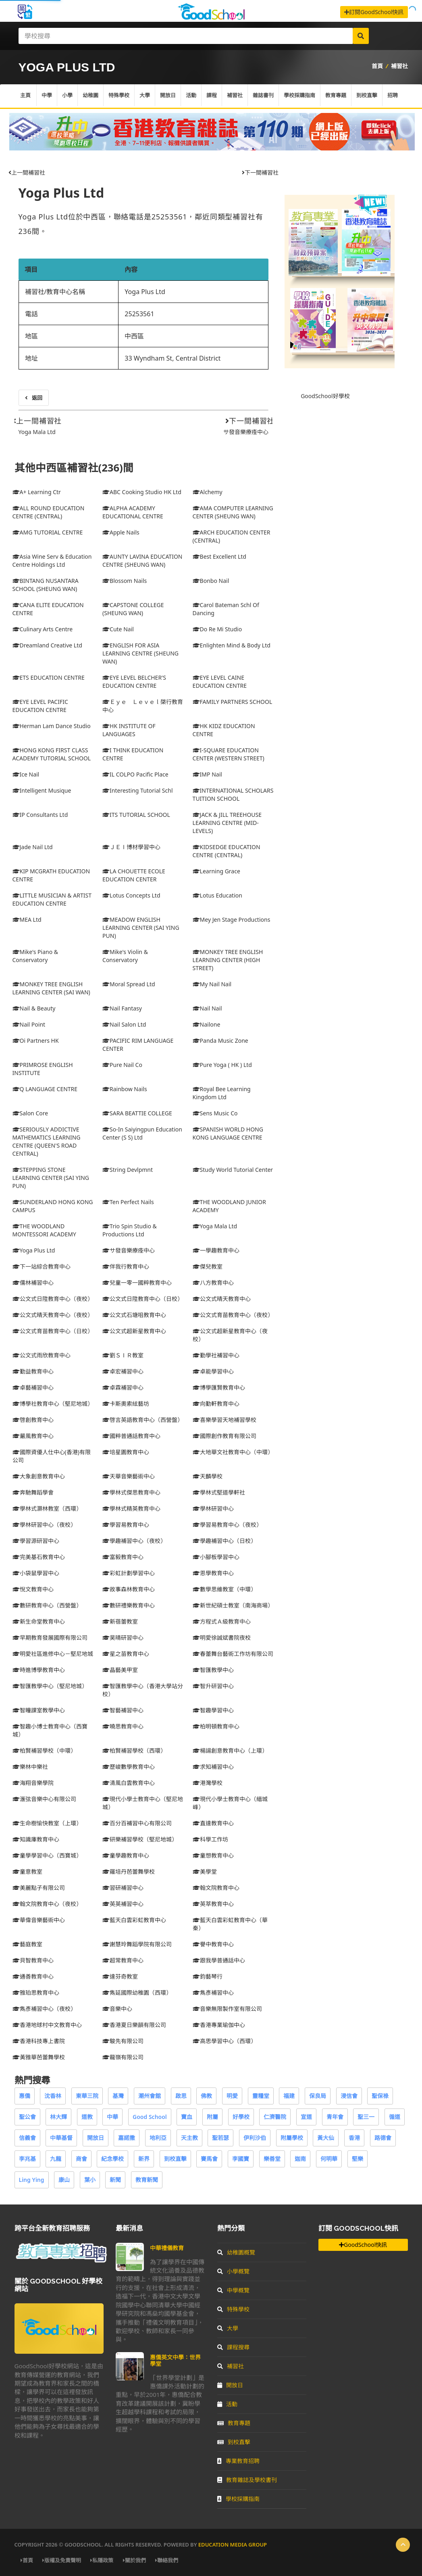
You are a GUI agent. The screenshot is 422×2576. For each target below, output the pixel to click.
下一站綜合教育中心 (41, 1266)
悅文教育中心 (33, 1589)
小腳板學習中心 (216, 1557)
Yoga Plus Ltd (61, 192)
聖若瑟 (220, 2138)
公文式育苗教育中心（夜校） (233, 1315)
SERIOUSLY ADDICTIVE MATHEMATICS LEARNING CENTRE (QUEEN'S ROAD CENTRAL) (46, 1141)
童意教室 (27, 1871)
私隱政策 (101, 2560)
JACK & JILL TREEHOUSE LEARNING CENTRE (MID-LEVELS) (227, 823)
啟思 (181, 2096)
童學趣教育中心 (125, 1855)
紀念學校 (112, 2159)
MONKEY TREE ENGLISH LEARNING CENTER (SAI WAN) (51, 988)
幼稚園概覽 (236, 2252)
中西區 (134, 336)
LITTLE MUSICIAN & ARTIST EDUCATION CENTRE (51, 899)
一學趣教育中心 (216, 1250)
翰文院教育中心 (216, 1887)
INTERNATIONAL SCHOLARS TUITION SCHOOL (233, 794)
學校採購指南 (299, 96)
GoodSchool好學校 (325, 396)
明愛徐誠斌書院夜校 (222, 1637)
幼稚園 (90, 96)
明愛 (232, 2096)
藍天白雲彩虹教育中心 (134, 1920)
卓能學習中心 (213, 1371)
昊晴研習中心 (122, 1637)
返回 (33, 397)
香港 (354, 2138)
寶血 (186, 2117)
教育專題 (335, 96)
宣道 (306, 2117)
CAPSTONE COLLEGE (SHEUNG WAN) (133, 609)
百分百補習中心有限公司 (137, 1823)
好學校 (241, 2117)
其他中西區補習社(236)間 (74, 468)
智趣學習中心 (213, 1710)
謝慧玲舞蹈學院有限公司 (137, 1944)
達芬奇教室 (120, 1976)
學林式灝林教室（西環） (47, 1508)
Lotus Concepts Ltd (131, 895)
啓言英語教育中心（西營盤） (142, 1420)
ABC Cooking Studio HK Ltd (141, 492)
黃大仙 (325, 2138)
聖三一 (366, 2117)
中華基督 (61, 2138)
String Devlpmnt (127, 1169)
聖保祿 (380, 2096)
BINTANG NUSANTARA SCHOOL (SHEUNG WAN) (45, 585)
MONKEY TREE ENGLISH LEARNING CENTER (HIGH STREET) (228, 960)
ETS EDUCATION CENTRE (48, 677)
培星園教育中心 (125, 1452)
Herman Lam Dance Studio (51, 726)
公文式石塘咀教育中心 (134, 1315)
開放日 (168, 96)
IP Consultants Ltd (40, 814)
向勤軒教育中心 (216, 1403)
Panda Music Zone (220, 1040)
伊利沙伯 (254, 2138)
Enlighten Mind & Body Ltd (231, 645)
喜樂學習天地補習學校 (224, 1420)
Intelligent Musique (41, 790)
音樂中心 (117, 2008)
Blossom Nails (124, 581)
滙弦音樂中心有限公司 (44, 1799)
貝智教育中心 (33, 1960)
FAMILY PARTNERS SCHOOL (232, 702)
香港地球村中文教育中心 (47, 2025)
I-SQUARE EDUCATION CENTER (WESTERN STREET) (228, 754)
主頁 (25, 96)
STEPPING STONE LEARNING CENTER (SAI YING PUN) (50, 1178)
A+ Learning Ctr (36, 492)
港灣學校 (207, 1783)
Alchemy (207, 492)
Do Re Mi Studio (217, 629)
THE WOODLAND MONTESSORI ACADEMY (44, 1230)
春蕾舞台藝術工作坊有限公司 (233, 1653)
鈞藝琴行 (207, 1976)
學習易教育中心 (125, 1524)
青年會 (334, 2117)
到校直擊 (366, 96)
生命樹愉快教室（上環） (47, 1823)
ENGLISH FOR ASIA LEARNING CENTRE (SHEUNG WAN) (140, 653)
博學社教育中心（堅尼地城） (52, 1403)
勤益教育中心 (33, 1371)
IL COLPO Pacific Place (135, 774)
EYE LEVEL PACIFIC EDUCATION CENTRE (40, 706)
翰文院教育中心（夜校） (47, 1904)
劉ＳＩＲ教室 (122, 1355)
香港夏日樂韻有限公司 (134, 2025)
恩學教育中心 (213, 1573)
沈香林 (52, 2096)
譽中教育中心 (213, 1944)
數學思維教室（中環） (224, 1589)
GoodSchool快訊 (363, 2244)
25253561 (139, 313)
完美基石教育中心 (38, 1557)
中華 (112, 2117)
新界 (144, 2159)
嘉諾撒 (126, 2138)
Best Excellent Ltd (219, 556)
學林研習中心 (213, 1508)
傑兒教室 (207, 1266)
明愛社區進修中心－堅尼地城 (52, 1653)
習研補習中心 (122, 1887)
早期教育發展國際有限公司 (49, 1637)
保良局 (317, 2096)
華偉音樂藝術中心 (38, 1920)
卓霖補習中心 (122, 1387)
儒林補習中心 (33, 1282)
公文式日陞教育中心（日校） (142, 1299)
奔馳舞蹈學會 (33, 1492)
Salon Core (30, 1113)
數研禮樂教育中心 (128, 1605)
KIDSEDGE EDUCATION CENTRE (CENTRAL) (226, 851)
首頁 (377, 66)
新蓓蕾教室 (120, 1621)
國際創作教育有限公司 (224, 1436)
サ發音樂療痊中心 (245, 432)
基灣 (118, 2096)
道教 (87, 2117)
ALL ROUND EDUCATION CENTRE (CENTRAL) (48, 512)
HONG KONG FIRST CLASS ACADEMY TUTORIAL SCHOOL (51, 754)
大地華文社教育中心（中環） (233, 1452)
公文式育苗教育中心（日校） (52, 1331)
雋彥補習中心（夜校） (44, 2008)
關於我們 (134, 2560)
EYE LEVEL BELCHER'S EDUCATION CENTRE (134, 681)
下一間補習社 (260, 172)
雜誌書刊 (263, 96)
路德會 (382, 2138)
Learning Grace (216, 871)
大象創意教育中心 (38, 1476)
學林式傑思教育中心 (131, 1492)
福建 (289, 2096)
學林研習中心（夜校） (44, 1524)
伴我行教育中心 (125, 1266)
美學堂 (205, 1871)
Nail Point (29, 1024)
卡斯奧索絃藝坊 (125, 1403)
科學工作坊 (210, 1839)
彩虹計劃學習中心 (128, 1573)
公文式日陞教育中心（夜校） (52, 1299)
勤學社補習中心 (216, 1355)
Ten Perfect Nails (128, 1202)
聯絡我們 (166, 2560)
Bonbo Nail (211, 581)
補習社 (399, 66)
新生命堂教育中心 (38, 1621)
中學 (47, 96)
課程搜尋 (233, 2347)
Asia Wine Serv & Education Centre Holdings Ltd (52, 560)
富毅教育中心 (122, 1557)
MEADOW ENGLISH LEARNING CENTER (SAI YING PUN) (140, 927)
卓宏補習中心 (122, 1371)
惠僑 (24, 2096)
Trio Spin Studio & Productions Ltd (129, 1230)
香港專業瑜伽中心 (219, 2025)
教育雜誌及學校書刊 (247, 2480)
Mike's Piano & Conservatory (35, 956)
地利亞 (158, 2138)
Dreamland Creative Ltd (47, 645)
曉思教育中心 (122, 1726)
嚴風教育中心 (33, 1436)
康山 (64, 2180)
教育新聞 (146, 2180)
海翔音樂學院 (33, 1783)
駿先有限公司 (122, 2041)
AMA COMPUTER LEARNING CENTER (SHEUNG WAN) (233, 512)
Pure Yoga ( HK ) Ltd (222, 1065)
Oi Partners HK (35, 1040)
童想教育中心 (213, 1855)
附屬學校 (292, 2138)
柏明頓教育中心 (216, 1726)
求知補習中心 (213, 1766)
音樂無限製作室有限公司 (227, 2008)
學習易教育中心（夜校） (227, 1524)
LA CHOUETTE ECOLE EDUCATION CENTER (133, 875)
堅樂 (357, 2159)
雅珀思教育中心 (35, 1992)
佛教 (206, 2096)
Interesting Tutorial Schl (137, 790)
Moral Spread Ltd (128, 984)
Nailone (206, 1024)
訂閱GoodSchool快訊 (373, 12)
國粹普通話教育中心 (131, 1436)
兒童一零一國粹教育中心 (137, 1282)
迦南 (300, 2159)
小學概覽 (233, 2271)
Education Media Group (232, 2544)
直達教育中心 (213, 1823)
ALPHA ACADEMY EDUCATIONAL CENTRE (132, 512)
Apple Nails (120, 532)
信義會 (27, 2138)
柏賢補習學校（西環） (134, 1750)
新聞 (115, 2180)
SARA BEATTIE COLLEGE (137, 1113)
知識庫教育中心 (35, 1839)
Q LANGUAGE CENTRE (45, 1089)
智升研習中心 (213, 1686)
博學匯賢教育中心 (219, 1387)
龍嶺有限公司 (122, 2057)
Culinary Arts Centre (42, 629)
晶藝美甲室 (120, 1670)
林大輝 (58, 2117)
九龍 (55, 2159)
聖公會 (27, 2117)
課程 (211, 96)
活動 (191, 96)
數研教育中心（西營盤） (47, 1605)
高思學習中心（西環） (224, 2041)
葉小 (90, 2180)
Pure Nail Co (122, 1065)
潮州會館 (149, 2096)
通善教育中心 (33, 1976)
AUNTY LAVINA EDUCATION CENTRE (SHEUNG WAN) (142, 560)
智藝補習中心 (122, 1710)
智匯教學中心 (213, 1670)
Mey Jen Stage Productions (231, 919)
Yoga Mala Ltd (37, 432)
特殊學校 (118, 96)
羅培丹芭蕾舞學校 (128, 1871)
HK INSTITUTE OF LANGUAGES (129, 730)
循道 (394, 2117)
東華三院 (87, 2096)
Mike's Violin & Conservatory (125, 956)
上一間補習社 (26, 172)
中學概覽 (233, 2290)
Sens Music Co (215, 1113)
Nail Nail (207, 1008)
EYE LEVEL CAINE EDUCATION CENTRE (220, 681)
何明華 (328, 2159)
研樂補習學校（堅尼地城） (139, 1839)
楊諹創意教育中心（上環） (230, 1750)
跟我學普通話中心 (219, 1960)
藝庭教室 (27, 1944)
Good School (150, 2117)
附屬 (212, 2117)
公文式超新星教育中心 (134, 1331)
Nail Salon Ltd (124, 1024)
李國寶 (240, 2159)
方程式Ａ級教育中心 (222, 1621)
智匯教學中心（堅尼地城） (49, 1686)
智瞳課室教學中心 (38, 1710)
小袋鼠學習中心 (35, 1573)
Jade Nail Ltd (32, 847)
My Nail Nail (212, 984)
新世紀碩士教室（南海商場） (233, 1605)
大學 (144, 96)
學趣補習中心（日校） (224, 1541)
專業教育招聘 (238, 2461)
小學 (67, 96)
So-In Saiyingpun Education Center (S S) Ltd (142, 1133)
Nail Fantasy (122, 1008)
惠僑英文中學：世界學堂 (175, 2360)
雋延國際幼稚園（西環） (137, 1992)
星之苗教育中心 (125, 1653)
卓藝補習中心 (33, 1387)
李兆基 (27, 2159)
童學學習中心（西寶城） (47, 1855)
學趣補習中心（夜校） (134, 1541)
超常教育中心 (122, 1960)
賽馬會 (209, 2159)
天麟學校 (207, 1476)
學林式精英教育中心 (131, 1508)
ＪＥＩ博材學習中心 (131, 847)
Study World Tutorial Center (233, 1169)
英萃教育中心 (213, 1904)
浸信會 (349, 2096)
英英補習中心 (122, 1904)
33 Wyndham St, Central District (172, 358)
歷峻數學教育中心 (128, 1766)
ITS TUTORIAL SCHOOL (136, 814)
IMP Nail (207, 774)
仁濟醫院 (275, 2117)
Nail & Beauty (34, 1008)
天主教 (189, 2138)
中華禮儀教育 (167, 2248)
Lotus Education (217, 895)
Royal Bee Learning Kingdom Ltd (222, 1093)
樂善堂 (272, 2159)
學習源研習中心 (35, 1541)
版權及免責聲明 (61, 2560)
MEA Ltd (27, 919)
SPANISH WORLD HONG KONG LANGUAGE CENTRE (228, 1133)
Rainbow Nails (124, 1089)
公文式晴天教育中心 (222, 1299)
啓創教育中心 (33, 1420)
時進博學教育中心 (38, 1670)
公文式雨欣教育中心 (41, 1355)
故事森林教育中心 (128, 1589)
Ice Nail (25, 774)
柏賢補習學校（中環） (44, 1750)
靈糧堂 (260, 2096)
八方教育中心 (213, 1282)
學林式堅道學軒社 (219, 1492)
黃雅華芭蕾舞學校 (38, 2057)
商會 (81, 2159)
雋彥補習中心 (213, 1992)
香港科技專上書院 (38, 2041)
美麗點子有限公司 (38, 1887)
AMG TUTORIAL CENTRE (47, 532)
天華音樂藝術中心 (128, 1476)
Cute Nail (118, 629)
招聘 (392, 96)
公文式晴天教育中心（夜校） (52, 1315)
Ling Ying (31, 2180)
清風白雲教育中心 (128, 1783)
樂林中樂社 (30, 1766)
